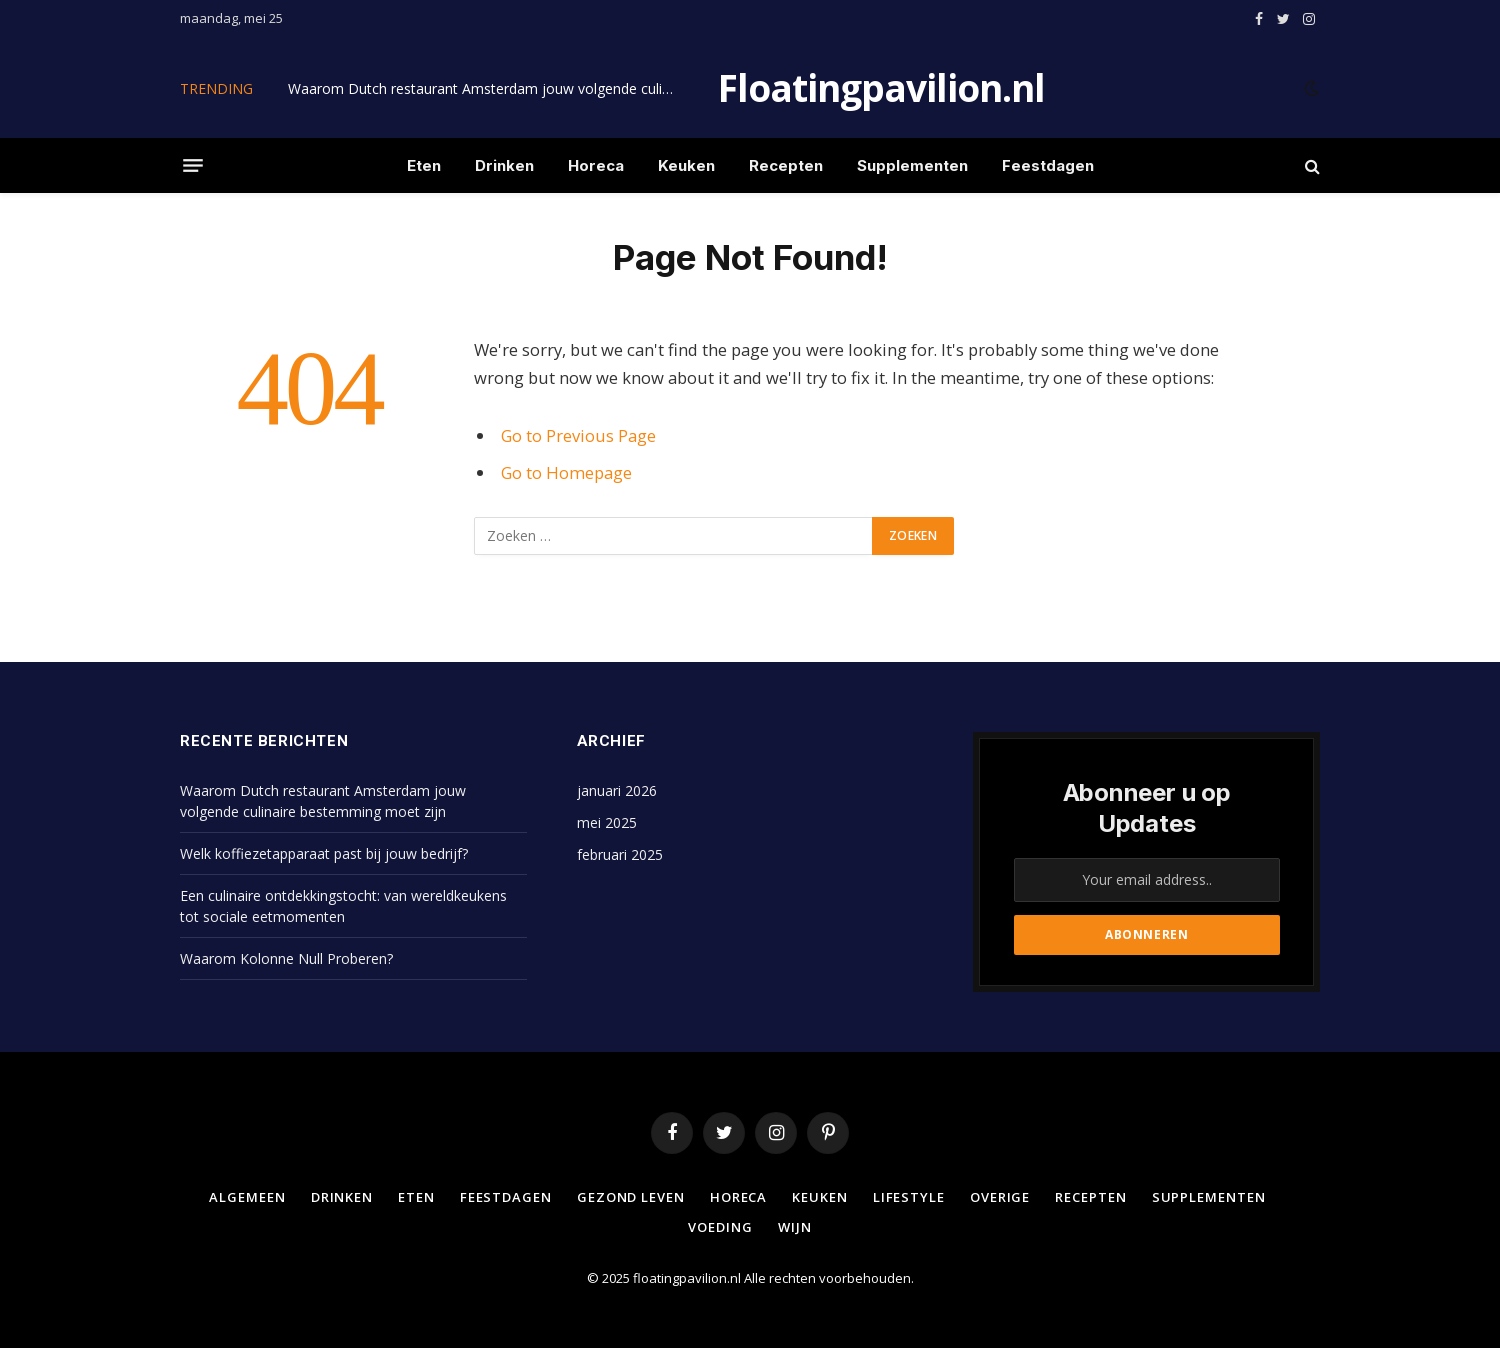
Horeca (596, 165)
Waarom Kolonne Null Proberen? (286, 958)
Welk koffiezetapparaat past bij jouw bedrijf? (324, 853)
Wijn (795, 1227)
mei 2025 (607, 822)
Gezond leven (631, 1197)
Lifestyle (909, 1197)
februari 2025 (620, 854)
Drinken (504, 165)
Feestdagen (1048, 165)
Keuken (686, 165)
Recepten (786, 165)
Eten (424, 165)
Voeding (720, 1227)
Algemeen (247, 1197)
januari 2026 (617, 790)
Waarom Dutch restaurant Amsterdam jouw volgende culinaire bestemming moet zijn (488, 89)
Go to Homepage (566, 472)
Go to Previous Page (578, 435)
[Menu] (193, 166)
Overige (1000, 1197)
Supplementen (912, 165)
